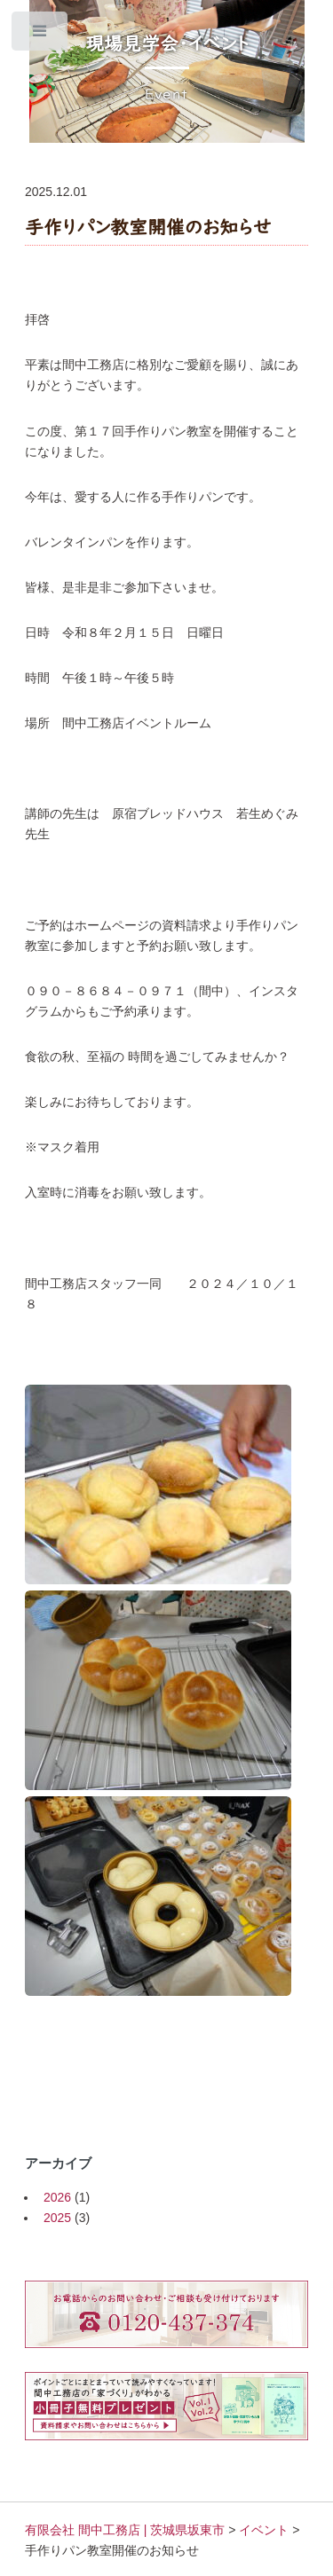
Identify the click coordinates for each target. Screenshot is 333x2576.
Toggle (40, 35)
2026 (57, 2197)
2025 (57, 2218)
